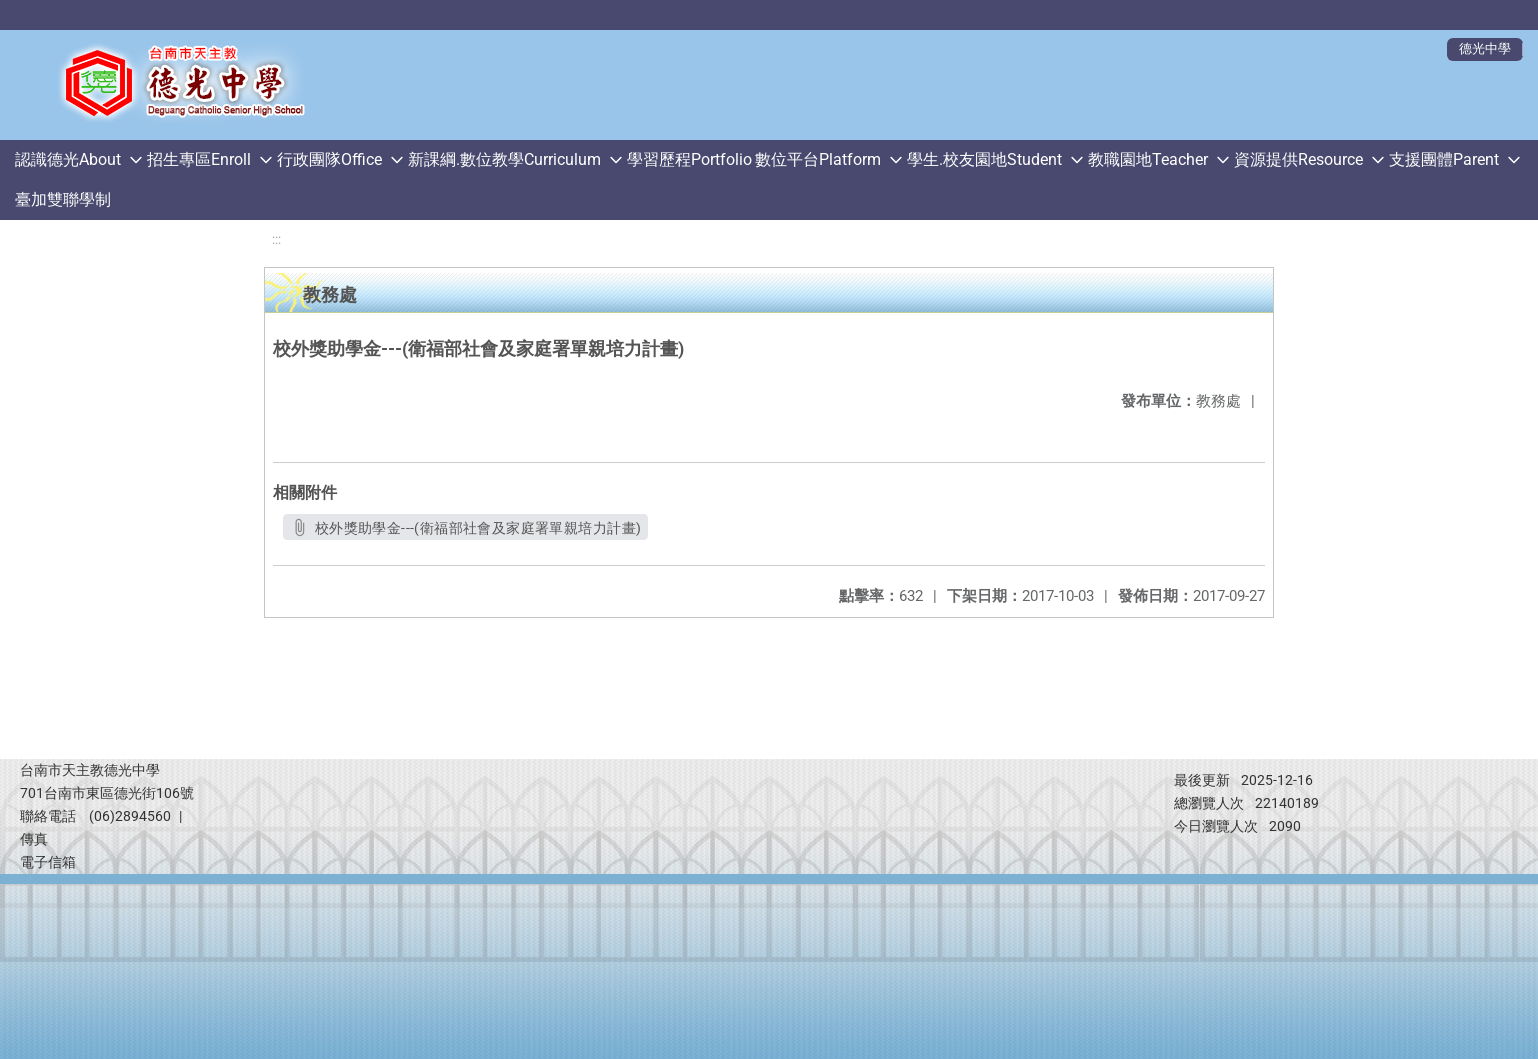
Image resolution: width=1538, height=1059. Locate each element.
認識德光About (68, 159)
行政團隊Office (329, 159)
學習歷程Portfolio (689, 159)
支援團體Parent (1444, 159)
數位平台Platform (818, 159)
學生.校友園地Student (984, 159)
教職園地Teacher (1148, 159)
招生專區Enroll (199, 159)
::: (276, 239)
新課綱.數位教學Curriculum (504, 159)
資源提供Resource (1298, 159)
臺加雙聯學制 (63, 199)
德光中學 (1485, 48)
